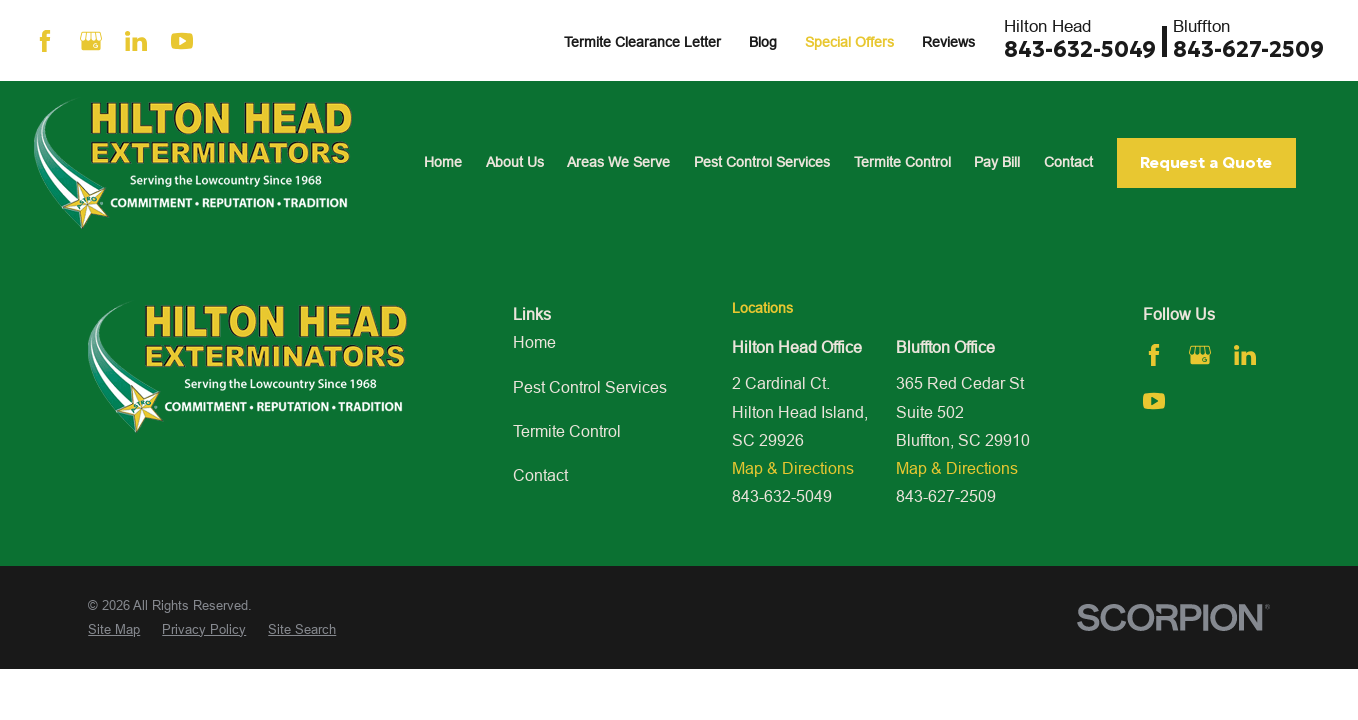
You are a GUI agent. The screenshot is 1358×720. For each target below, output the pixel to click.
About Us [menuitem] (515, 162)
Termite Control (567, 431)
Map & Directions (793, 468)
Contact (540, 475)
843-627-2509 (1248, 49)
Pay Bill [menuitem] (997, 162)
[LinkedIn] (136, 41)
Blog (763, 42)
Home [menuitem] (443, 162)
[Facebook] (45, 41)
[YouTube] (182, 41)
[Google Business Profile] (91, 41)
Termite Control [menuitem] (902, 162)
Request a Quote (1206, 162)
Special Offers (849, 42)
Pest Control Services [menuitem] (762, 162)
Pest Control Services (590, 387)
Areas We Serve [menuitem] (618, 162)
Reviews (948, 42)
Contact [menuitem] (1068, 162)
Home (534, 342)
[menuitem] (114, 630)
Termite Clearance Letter (642, 42)
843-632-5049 (1080, 49)
